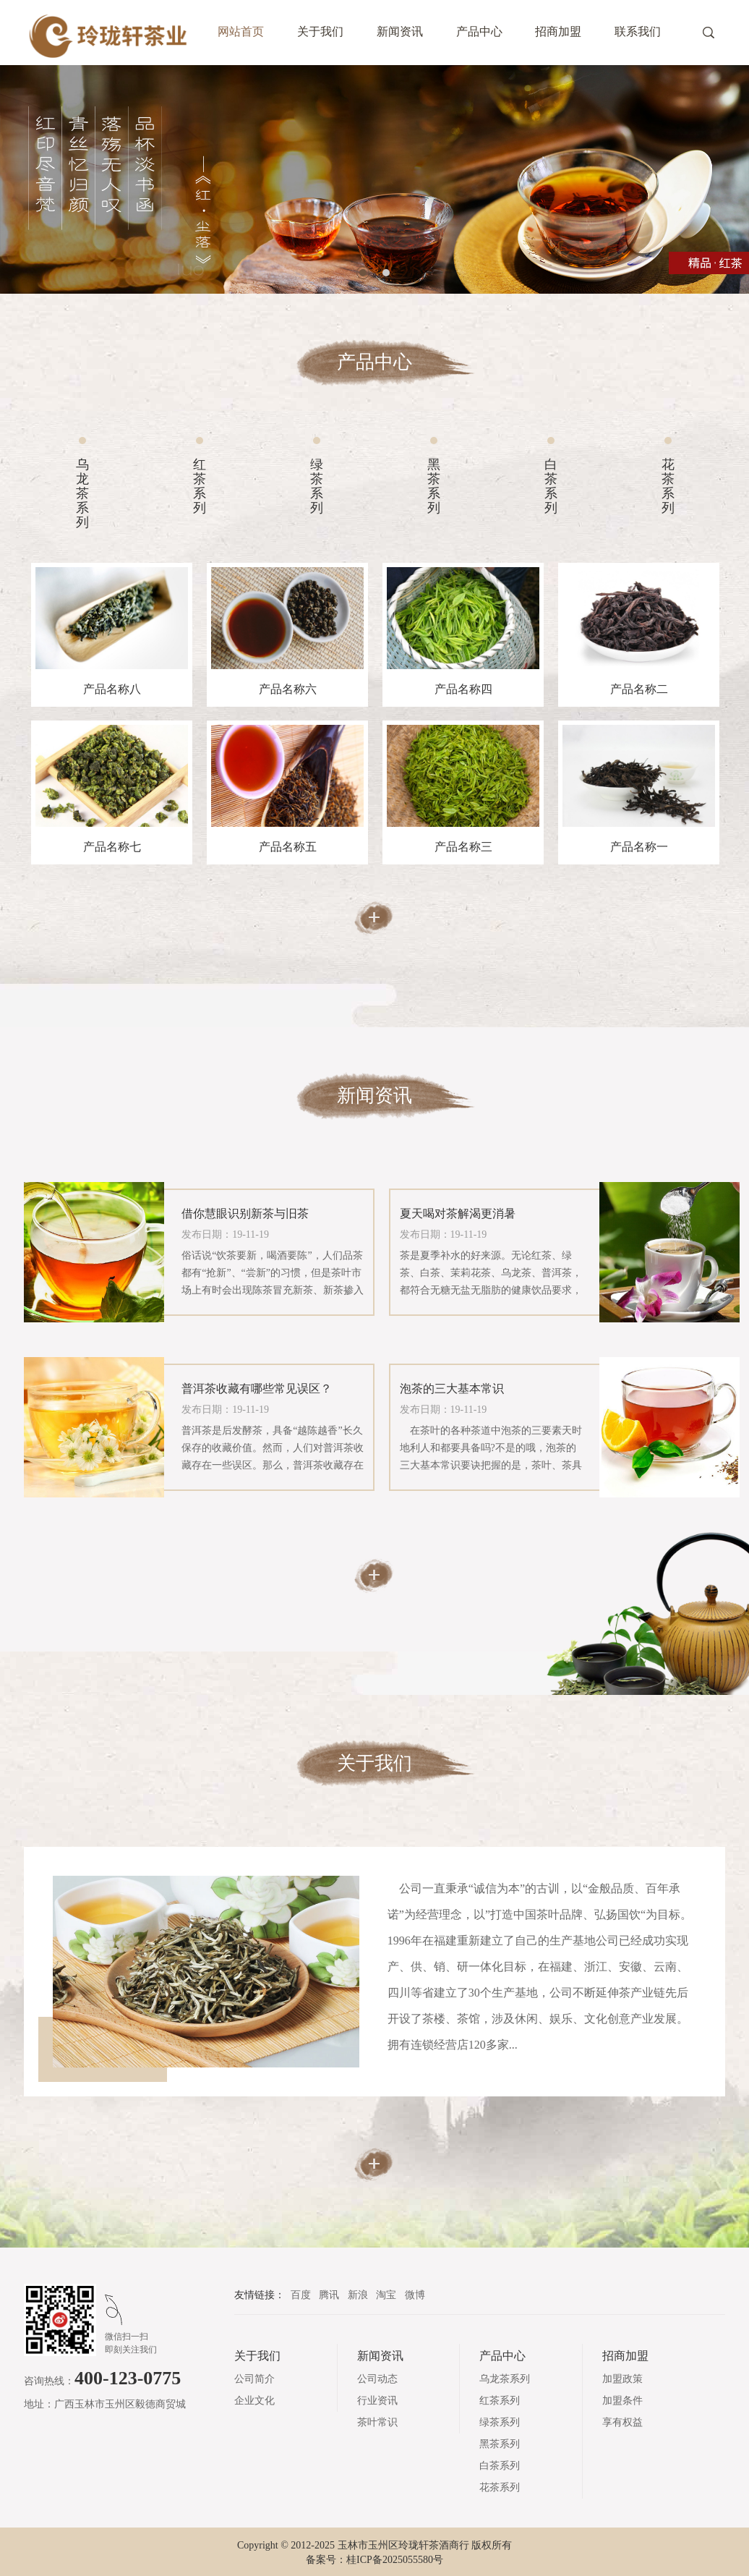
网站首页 (241, 31)
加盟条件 (622, 2400)
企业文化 (254, 2400)
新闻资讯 (400, 31)
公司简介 (254, 2378)
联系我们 (638, 31)
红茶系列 (199, 486)
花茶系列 (668, 486)
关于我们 (320, 31)
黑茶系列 (433, 486)
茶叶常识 (377, 2422)
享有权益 (622, 2422)
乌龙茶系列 (82, 493)
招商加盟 (558, 31)
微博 (415, 2295)
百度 (302, 2295)
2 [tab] (386, 272)
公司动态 (377, 2378)
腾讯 (330, 2295)
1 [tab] (363, 272)
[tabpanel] (374, 179)
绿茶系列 (316, 486)
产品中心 (479, 31)
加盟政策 (622, 2378)
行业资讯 (377, 2400)
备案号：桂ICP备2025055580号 (374, 2559)
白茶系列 (550, 486)
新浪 (359, 2295)
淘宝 (387, 2295)
